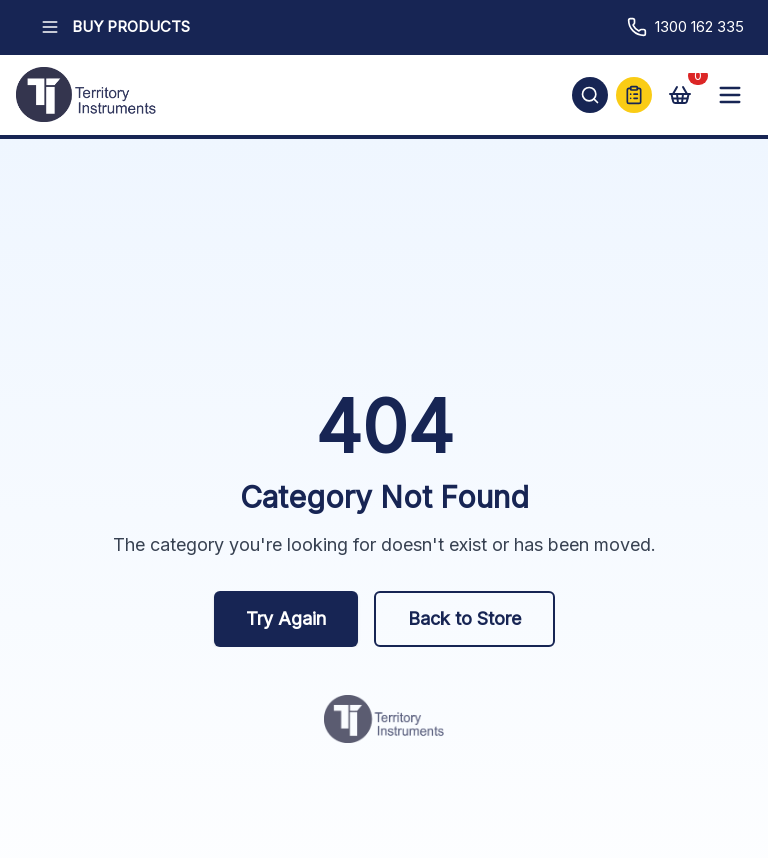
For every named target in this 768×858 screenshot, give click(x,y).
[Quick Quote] (634, 95)
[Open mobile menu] (730, 95)
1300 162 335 (685, 27)
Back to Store (464, 618)
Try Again (286, 618)
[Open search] (590, 95)
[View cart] (680, 95)
